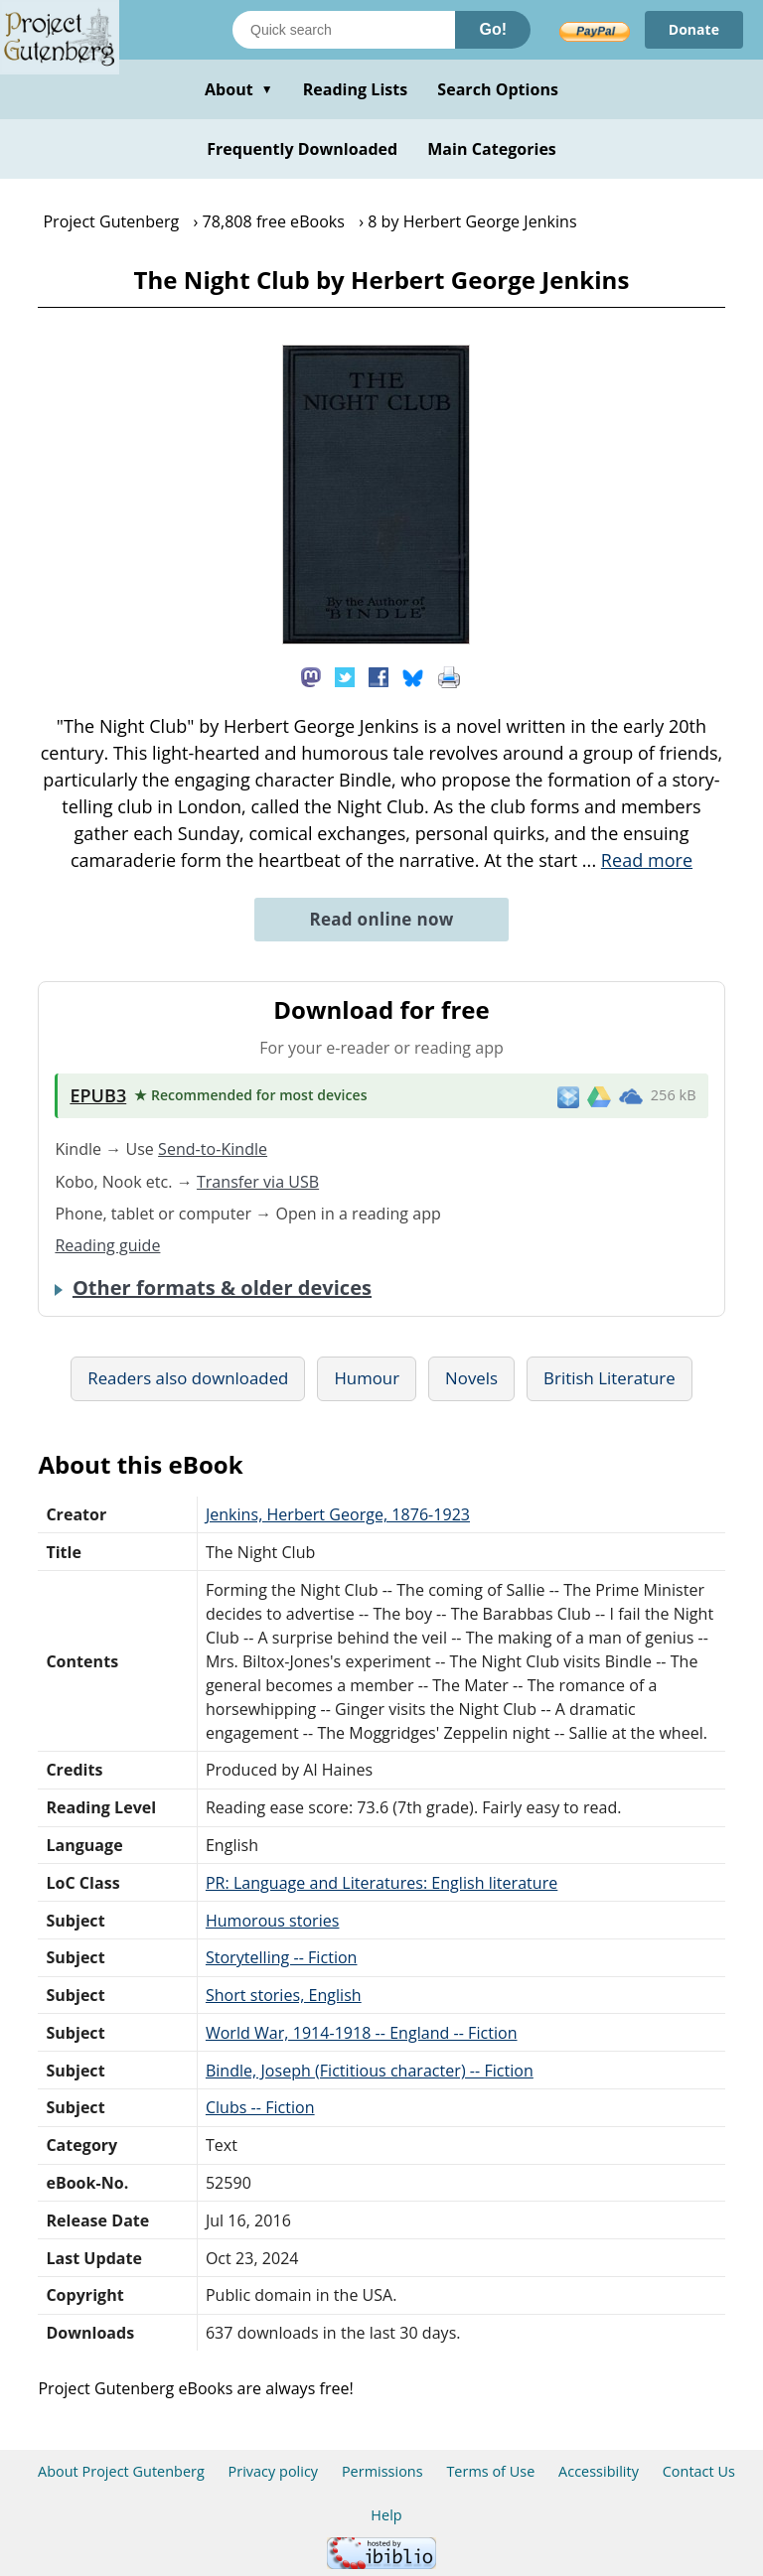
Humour (366, 1377)
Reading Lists (355, 89)
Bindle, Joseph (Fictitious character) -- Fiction (370, 2070)
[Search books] (343, 30)
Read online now (381, 919)
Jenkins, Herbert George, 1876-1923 (338, 1514)
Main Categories (491, 149)
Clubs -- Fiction (260, 2107)
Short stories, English (284, 1995)
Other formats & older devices (222, 1288)
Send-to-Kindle (212, 1149)
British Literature (609, 1377)
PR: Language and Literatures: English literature (381, 1883)
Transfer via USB (258, 1182)
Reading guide (107, 1245)
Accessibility (598, 2471)
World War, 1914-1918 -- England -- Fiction (362, 2033)
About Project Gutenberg (121, 2471)
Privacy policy (274, 2471)
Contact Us (699, 2471)
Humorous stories (273, 1921)
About (239, 89)
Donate (694, 29)
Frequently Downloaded (302, 149)
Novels (471, 1377)
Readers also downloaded (187, 1377)
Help (386, 2514)
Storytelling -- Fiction (282, 1957)
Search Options (497, 89)
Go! (493, 29)
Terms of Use (490, 2471)
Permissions (382, 2471)
